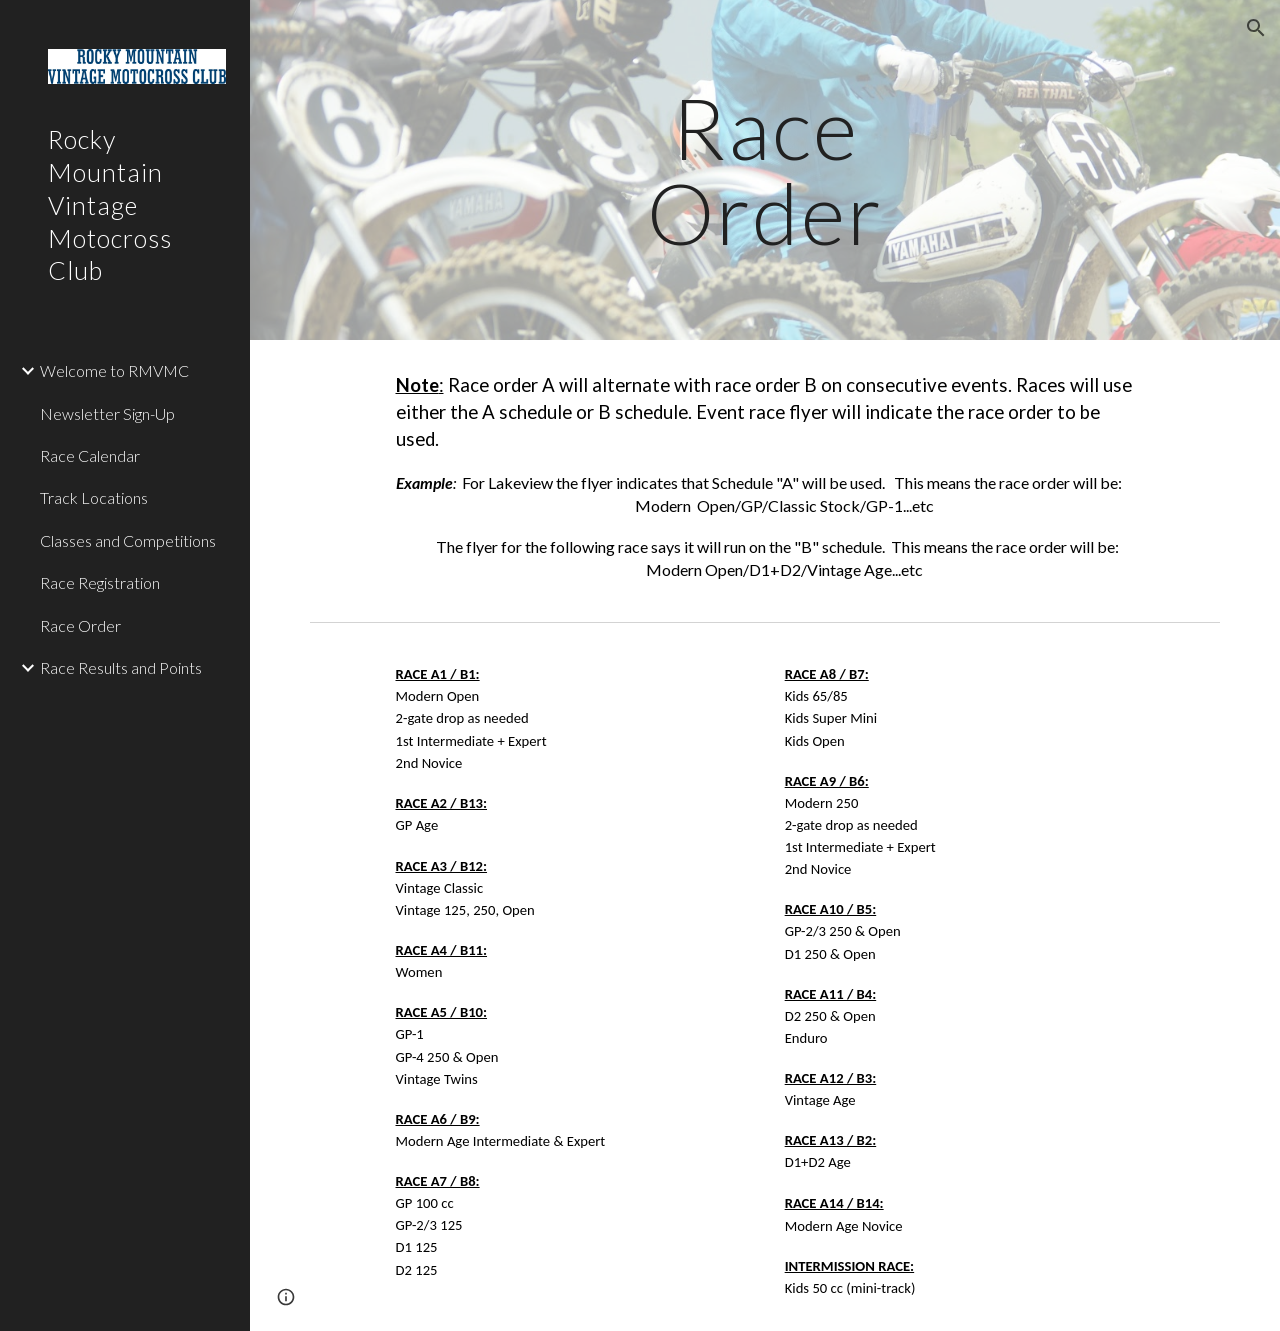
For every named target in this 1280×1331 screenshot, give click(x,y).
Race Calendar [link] (90, 455)
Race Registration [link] (100, 582)
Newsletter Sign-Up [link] (107, 413)
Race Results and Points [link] (121, 667)
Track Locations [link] (94, 497)
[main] (765, 170)
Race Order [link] (80, 625)
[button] (1256, 28)
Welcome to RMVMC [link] (114, 370)
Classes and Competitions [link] (128, 540)
